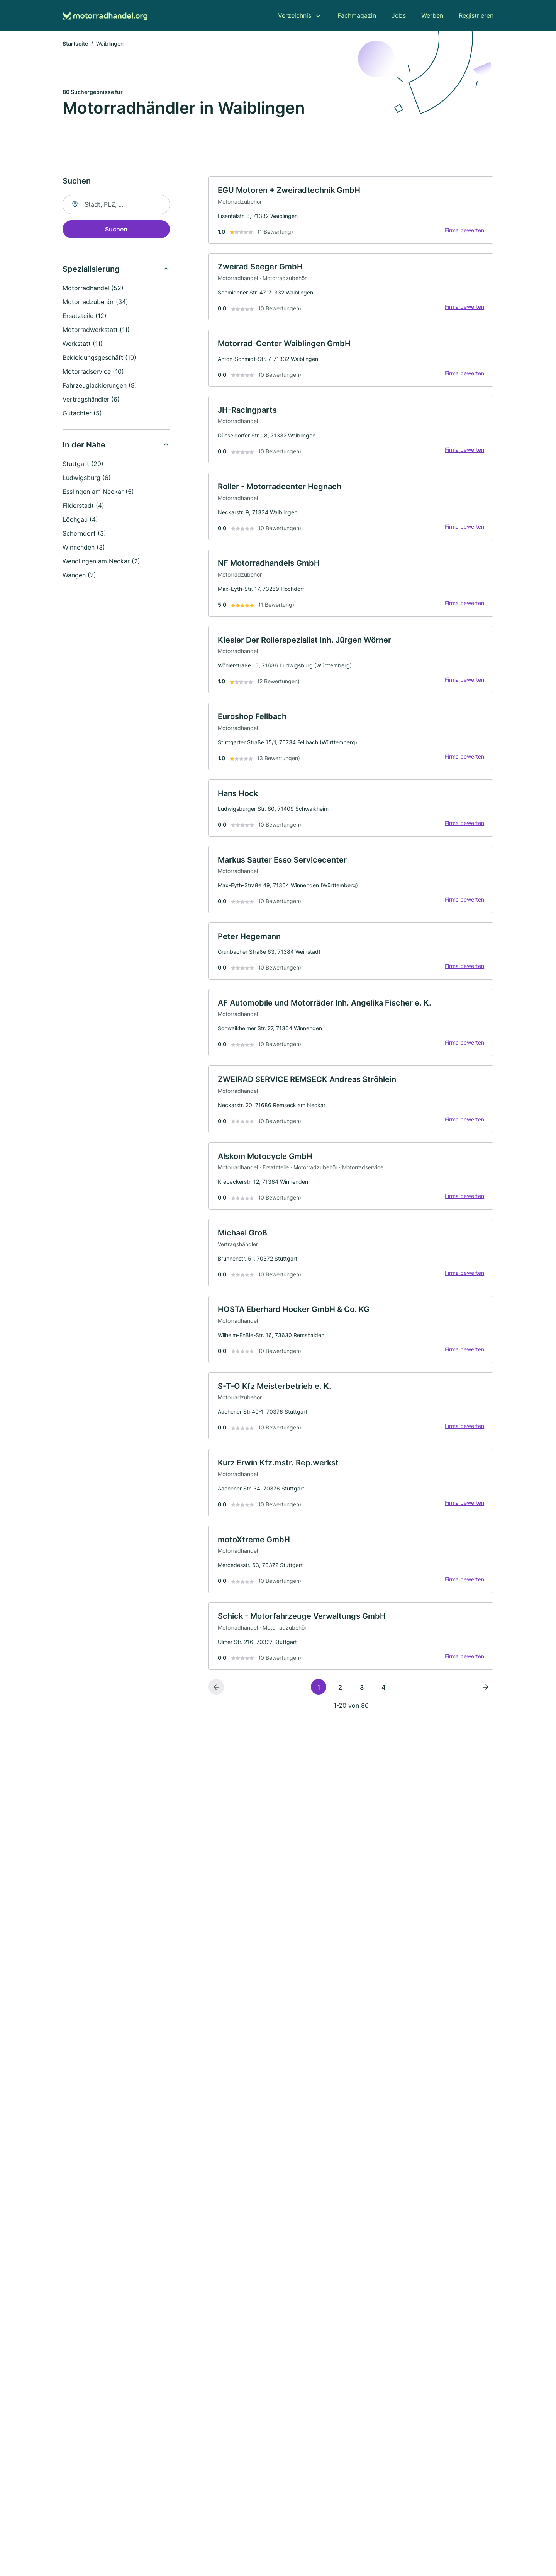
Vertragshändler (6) (91, 400)
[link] (350, 211)
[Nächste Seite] (485, 1696)
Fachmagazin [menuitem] (356, 15)
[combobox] (116, 205)
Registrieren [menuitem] (476, 15)
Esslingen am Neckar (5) (98, 492)
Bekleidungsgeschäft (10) (99, 358)
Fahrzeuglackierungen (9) (100, 386)
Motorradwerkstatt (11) (96, 330)
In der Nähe (84, 445)
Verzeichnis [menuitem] (294, 15)
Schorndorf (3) (84, 534)
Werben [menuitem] (432, 15)
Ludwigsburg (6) (87, 478)
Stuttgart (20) (83, 464)
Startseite (75, 44)
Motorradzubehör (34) (95, 302)
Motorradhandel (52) (93, 289)
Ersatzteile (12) (85, 316)
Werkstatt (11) (83, 344)
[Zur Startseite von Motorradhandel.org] (105, 15)
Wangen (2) (79, 576)
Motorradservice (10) (93, 372)
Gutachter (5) (82, 414)
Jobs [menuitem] (399, 15)
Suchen (116, 230)
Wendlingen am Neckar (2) (101, 562)
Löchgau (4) (80, 520)
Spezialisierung (91, 269)
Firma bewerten (464, 231)
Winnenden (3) (84, 548)
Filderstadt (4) (83, 506)
